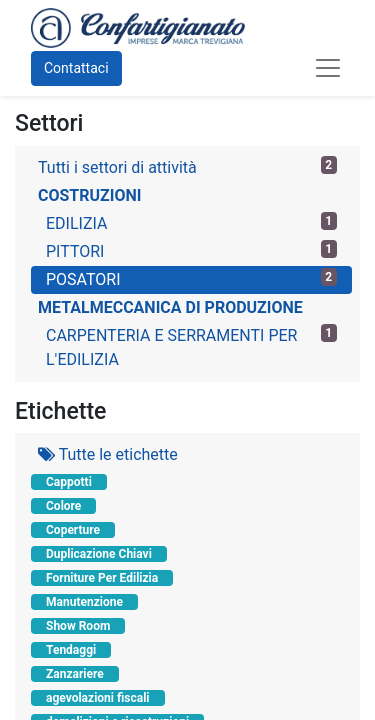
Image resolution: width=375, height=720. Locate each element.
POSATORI (191, 278)
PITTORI (191, 250)
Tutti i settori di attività (187, 166)
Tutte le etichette (108, 454)
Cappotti (69, 482)
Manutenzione (84, 602)
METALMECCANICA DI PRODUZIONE (170, 307)
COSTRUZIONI (89, 195)
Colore (63, 506)
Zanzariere (75, 674)
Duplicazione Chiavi (99, 554)
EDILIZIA (191, 222)
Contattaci (76, 68)
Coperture (73, 530)
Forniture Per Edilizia (102, 578)
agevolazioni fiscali (98, 698)
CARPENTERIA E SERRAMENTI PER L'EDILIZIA (191, 346)
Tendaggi (71, 650)
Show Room (78, 626)
